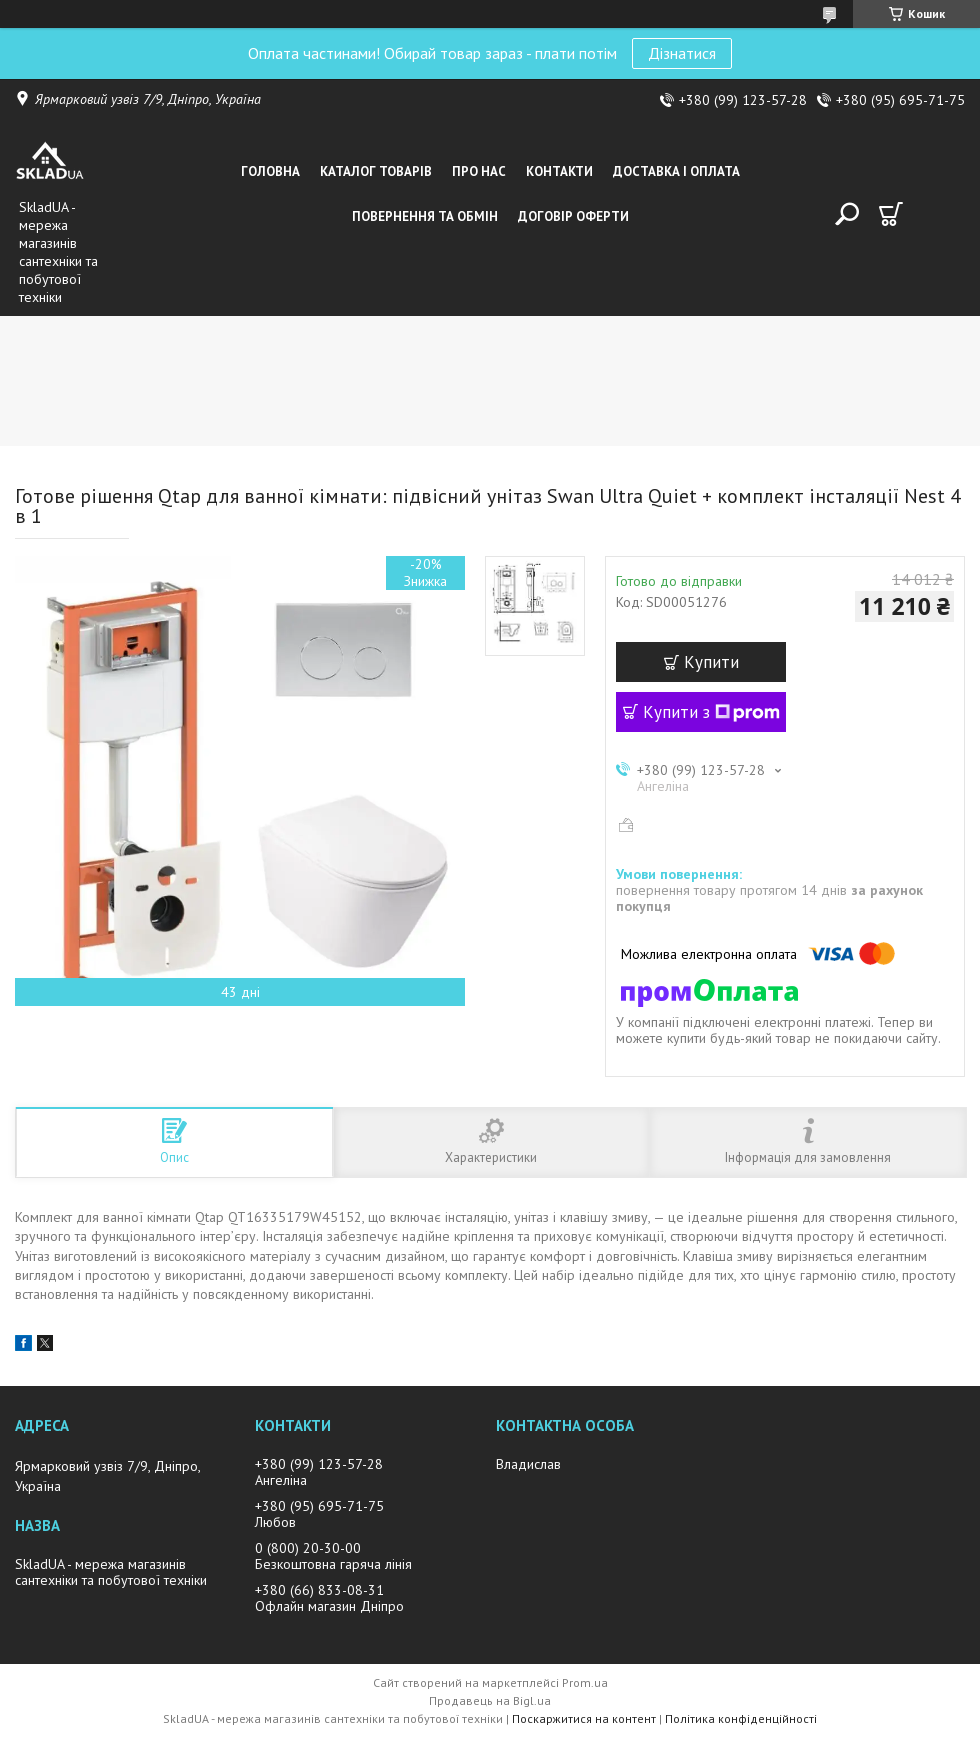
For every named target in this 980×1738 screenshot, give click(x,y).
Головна (270, 171)
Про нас (479, 171)
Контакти (559, 171)
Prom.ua (585, 1682)
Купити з (711, 712)
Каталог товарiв (376, 171)
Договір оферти (573, 216)
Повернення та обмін (425, 216)
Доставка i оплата (676, 171)
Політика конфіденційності (741, 1718)
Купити (711, 662)
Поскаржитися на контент (584, 1718)
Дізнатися (682, 53)
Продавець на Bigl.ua (490, 1700)
